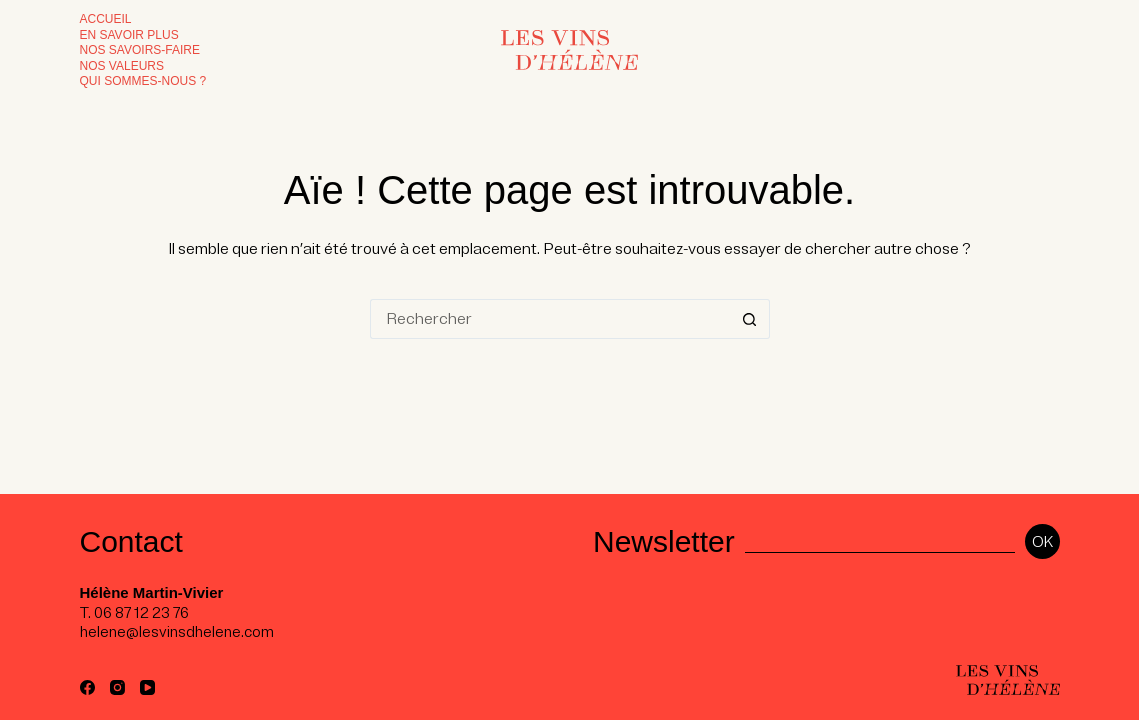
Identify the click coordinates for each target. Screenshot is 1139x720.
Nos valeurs (122, 66)
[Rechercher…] (550, 319)
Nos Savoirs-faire (140, 50)
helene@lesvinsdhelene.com (177, 632)
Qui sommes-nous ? (143, 81)
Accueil (106, 19)
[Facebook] (87, 687)
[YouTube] (147, 687)
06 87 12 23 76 (141, 613)
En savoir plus (129, 35)
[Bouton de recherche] (750, 319)
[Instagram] (117, 687)
